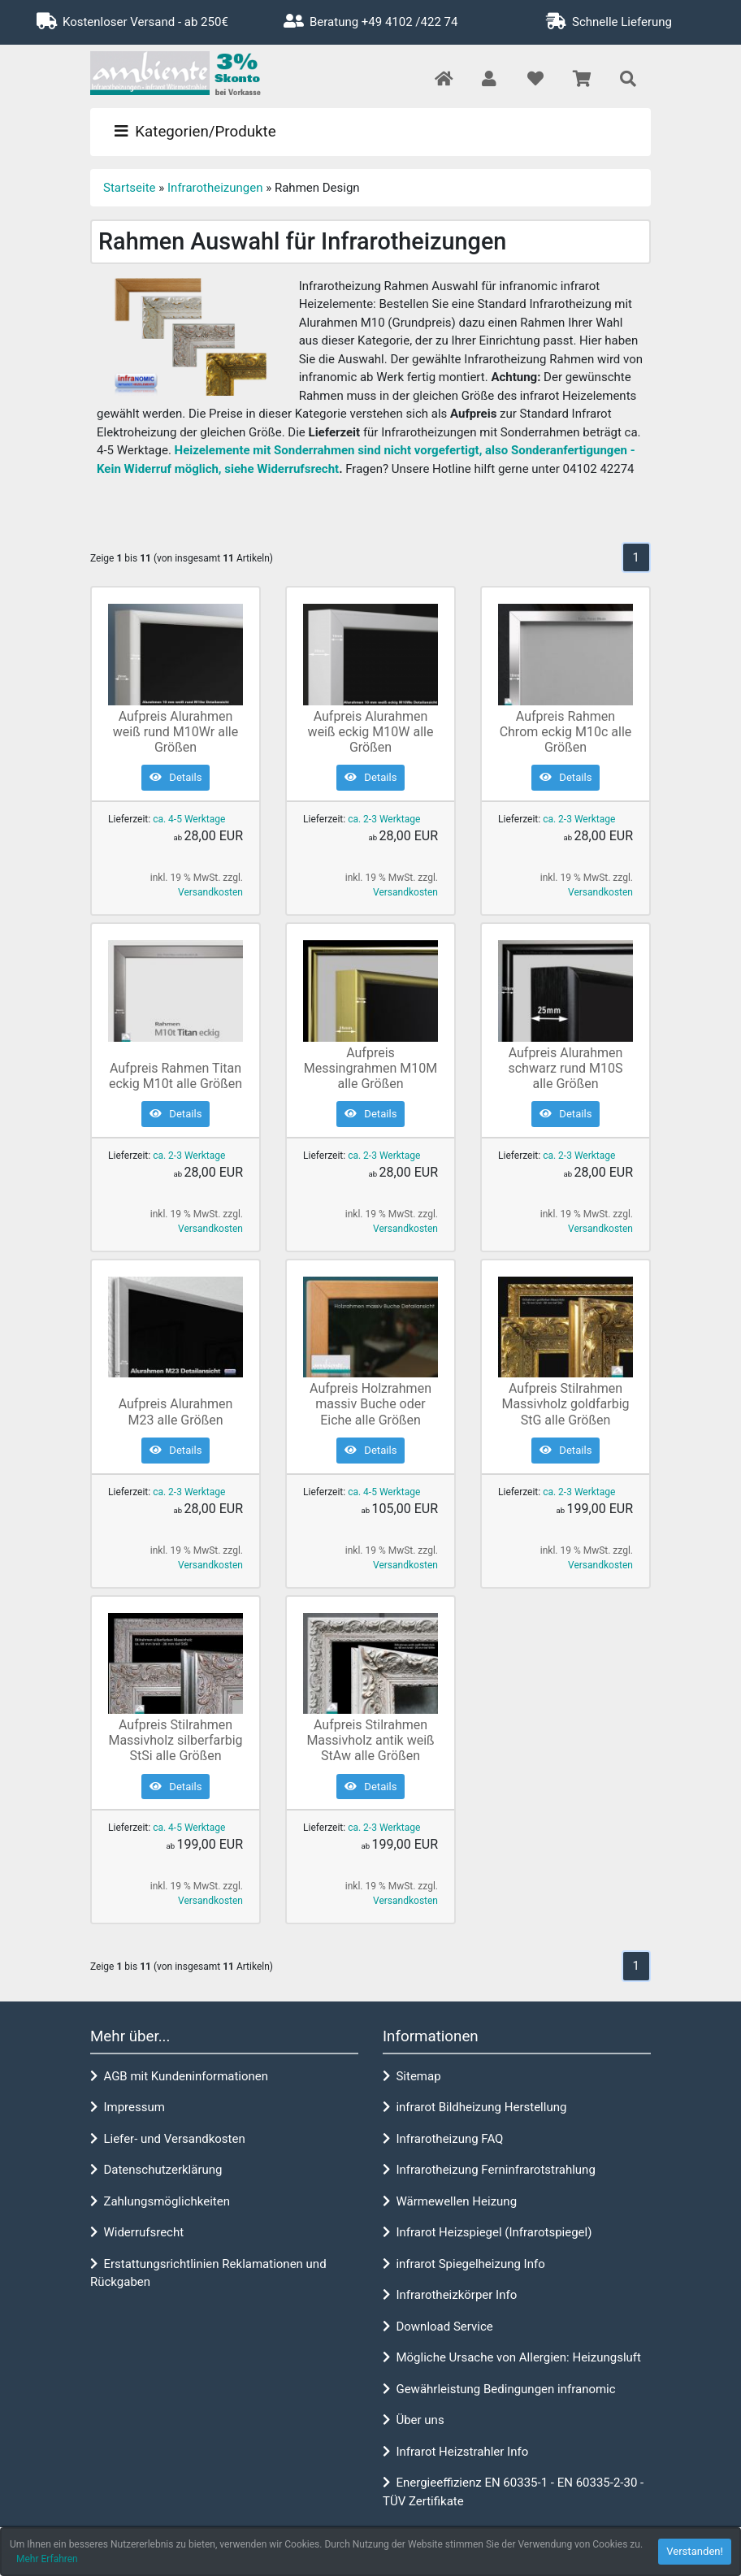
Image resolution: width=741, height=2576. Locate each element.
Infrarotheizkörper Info (450, 2295)
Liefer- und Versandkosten (167, 2138)
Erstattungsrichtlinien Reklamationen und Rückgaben (208, 2273)
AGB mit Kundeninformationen (179, 2076)
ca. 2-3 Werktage (384, 819)
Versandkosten (210, 892)
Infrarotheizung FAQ (443, 2138)
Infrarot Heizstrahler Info (455, 2451)
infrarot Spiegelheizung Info (464, 2264)
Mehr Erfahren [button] (47, 2559)
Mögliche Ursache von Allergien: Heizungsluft (512, 2357)
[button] (489, 80)
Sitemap (412, 2076)
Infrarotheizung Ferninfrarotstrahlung (489, 2169)
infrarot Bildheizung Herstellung (474, 2107)
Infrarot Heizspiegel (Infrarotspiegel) (487, 2232)
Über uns (413, 2420)
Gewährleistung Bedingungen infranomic (499, 2389)
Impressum (127, 2107)
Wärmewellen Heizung (450, 2201)
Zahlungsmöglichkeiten (160, 2201)
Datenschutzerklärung (156, 2169)
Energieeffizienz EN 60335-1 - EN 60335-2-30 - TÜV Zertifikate (513, 2492)
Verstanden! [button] (694, 2551)
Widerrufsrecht (137, 2232)
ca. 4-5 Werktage (189, 819)
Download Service (438, 2326)
